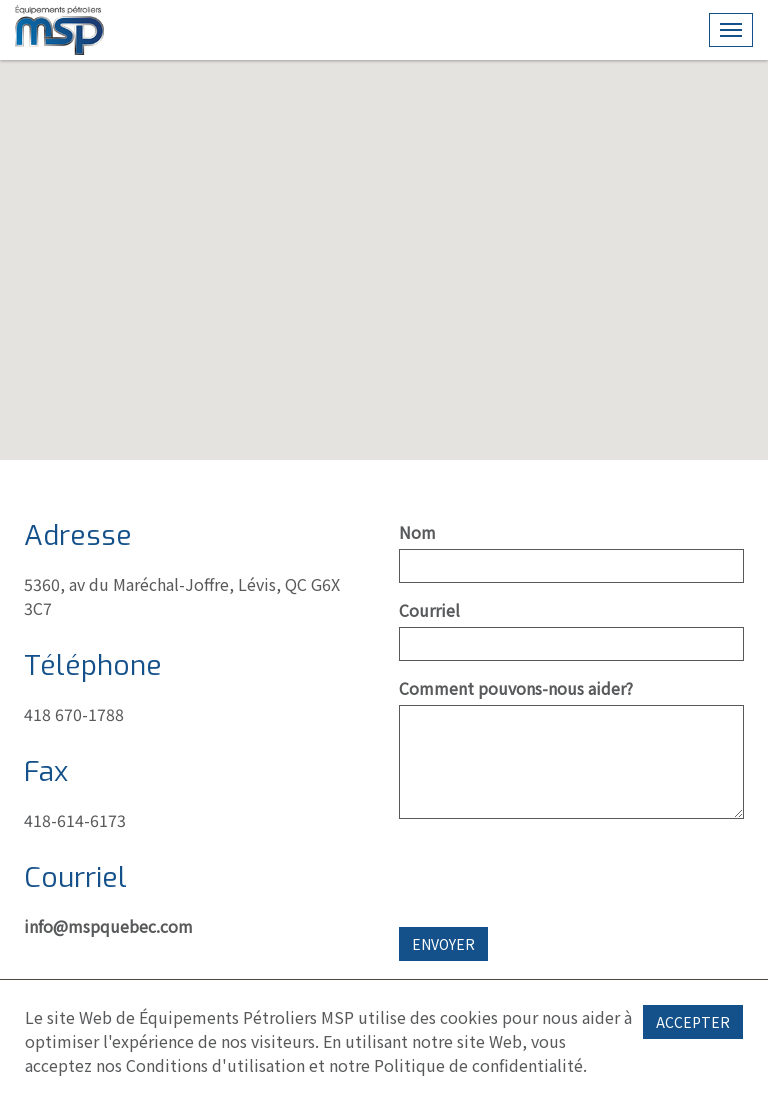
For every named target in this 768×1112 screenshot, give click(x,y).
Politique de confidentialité (478, 1065)
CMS (59, 30)
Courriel (429, 610)
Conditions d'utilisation (215, 1065)
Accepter (693, 1022)
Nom (417, 532)
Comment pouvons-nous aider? (516, 688)
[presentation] (551, 873)
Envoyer (443, 944)
